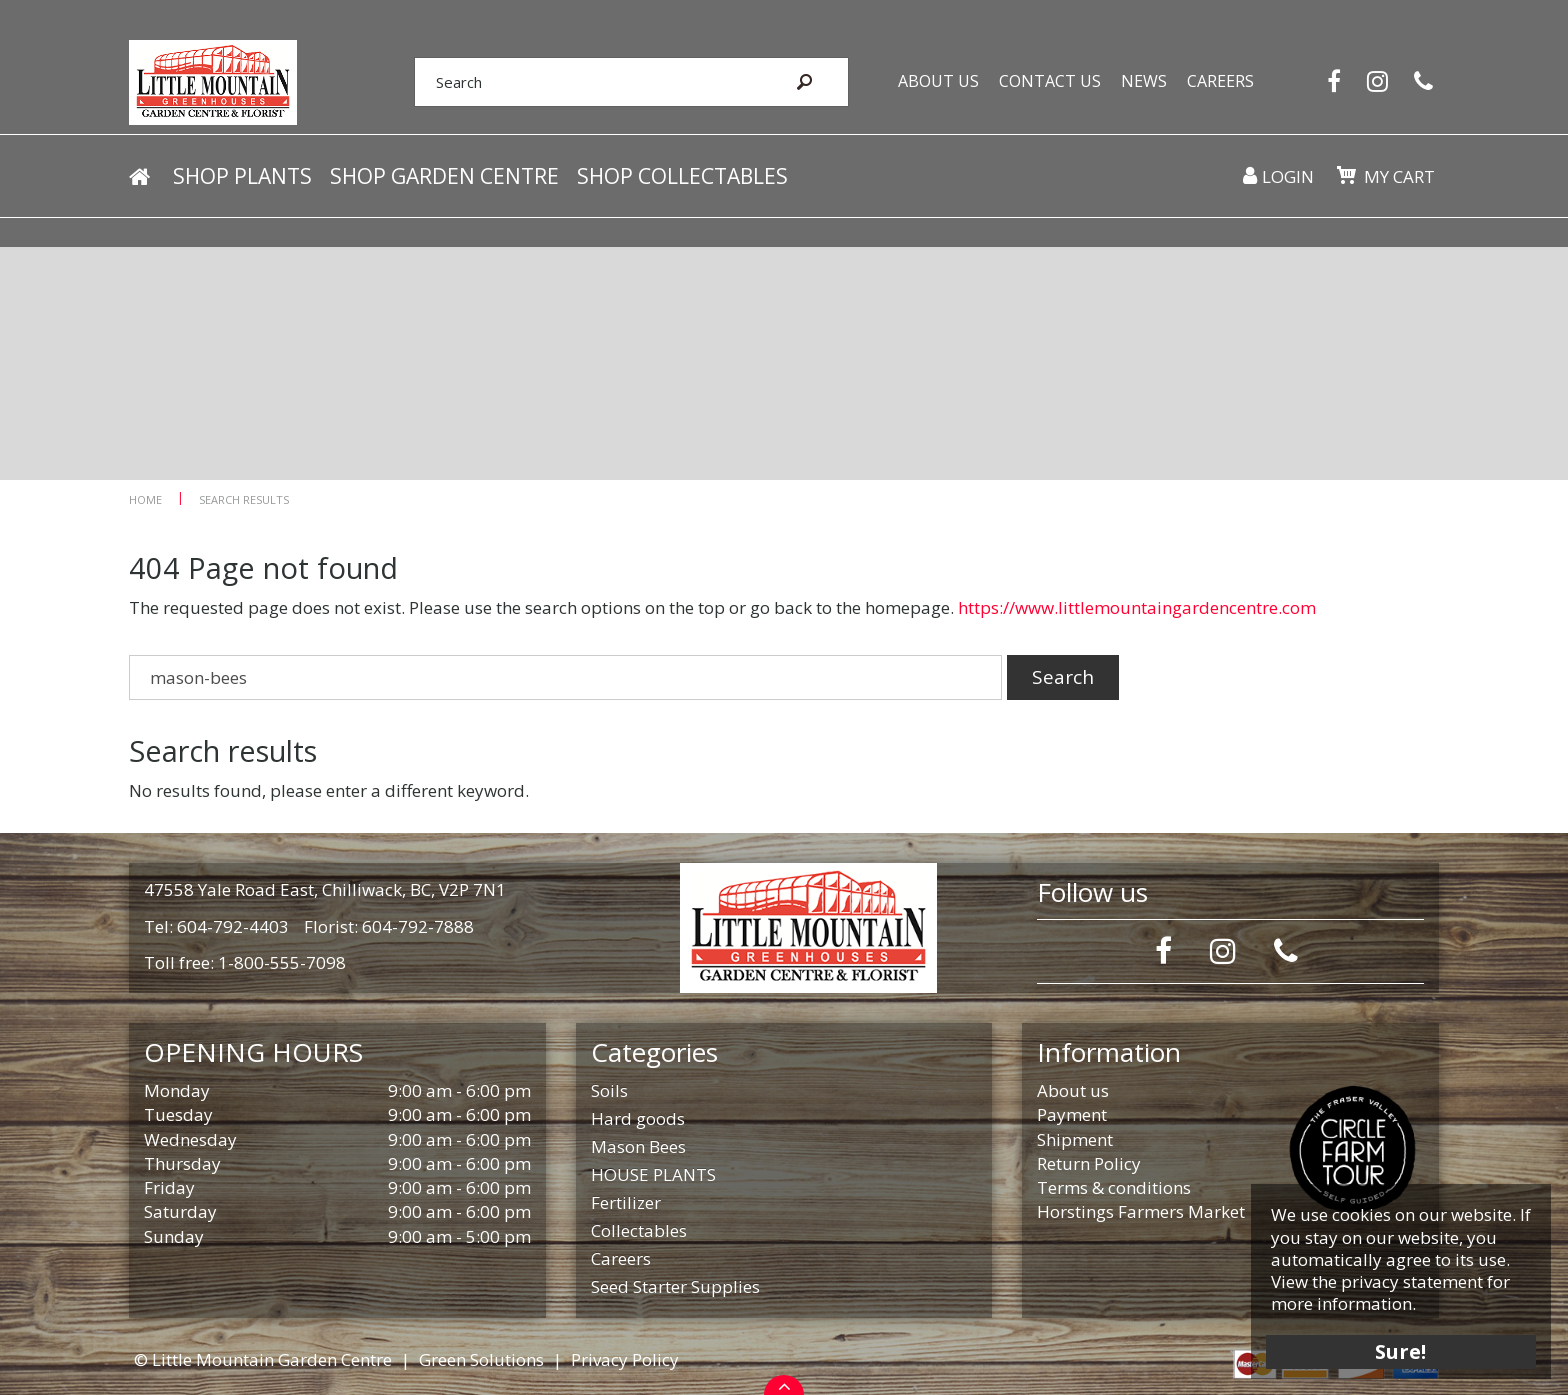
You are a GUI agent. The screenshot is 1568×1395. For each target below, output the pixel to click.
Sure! (1398, 1347)
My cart (1398, 179)
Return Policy (1089, 1163)
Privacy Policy (625, 1359)
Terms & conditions (1114, 1187)
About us (1073, 1090)
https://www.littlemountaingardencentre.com (1137, 607)
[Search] (582, 83)
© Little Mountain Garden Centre (263, 1359)
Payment (1072, 1114)
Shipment (1075, 1139)
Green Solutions (481, 1359)
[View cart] (1346, 178)
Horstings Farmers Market (1141, 1211)
